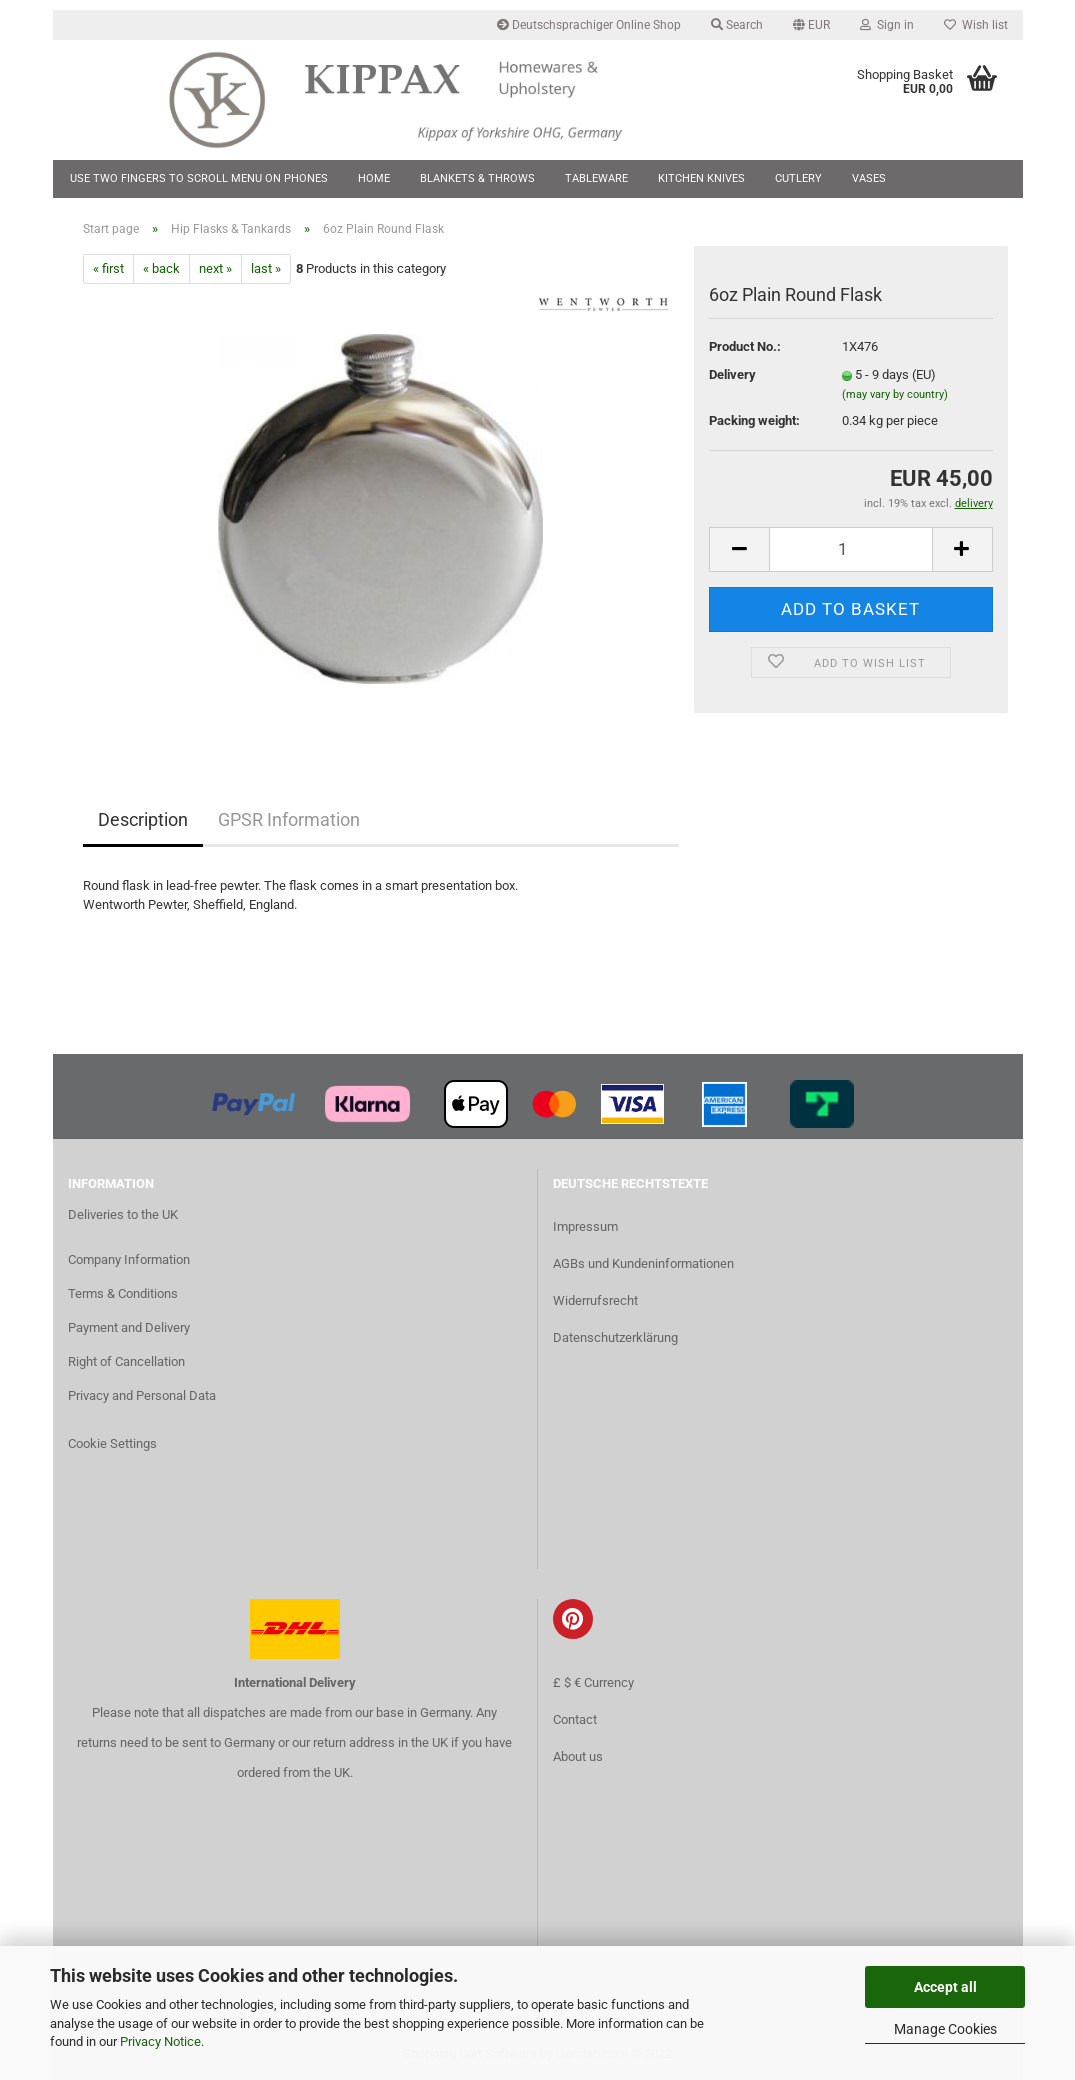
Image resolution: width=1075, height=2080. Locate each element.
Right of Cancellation (126, 1361)
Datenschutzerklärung (615, 1337)
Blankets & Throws (477, 178)
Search (737, 25)
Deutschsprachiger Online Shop (589, 25)
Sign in (887, 25)
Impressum (585, 1226)
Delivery (732, 374)
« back (161, 268)
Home (374, 178)
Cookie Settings (112, 1443)
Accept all (945, 1987)
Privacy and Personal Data (142, 1395)
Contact (575, 1719)
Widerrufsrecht (595, 1300)
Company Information (129, 1259)
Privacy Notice (160, 2041)
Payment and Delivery (129, 1327)
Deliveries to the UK (123, 1214)
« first (108, 268)
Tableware (596, 178)
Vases (869, 178)
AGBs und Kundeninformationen (643, 1263)
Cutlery (798, 178)
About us (578, 1756)
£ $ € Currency (593, 1682)
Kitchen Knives (701, 178)
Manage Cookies (945, 2029)
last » (266, 268)
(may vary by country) (895, 394)
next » (215, 268)
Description (143, 819)
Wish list (976, 25)
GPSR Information (289, 819)
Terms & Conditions (123, 1293)
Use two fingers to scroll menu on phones (199, 178)
